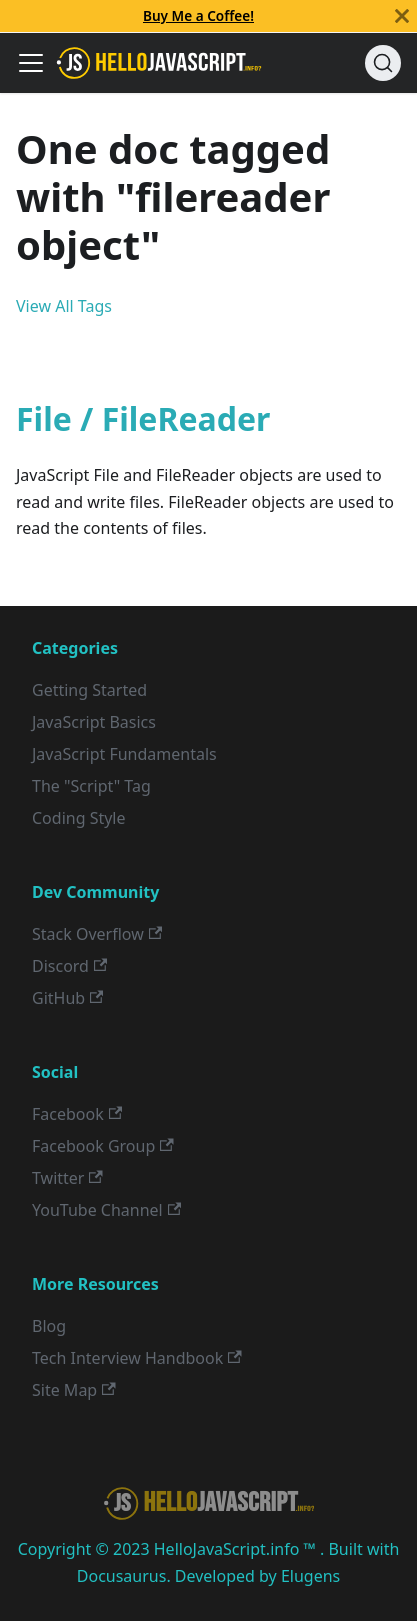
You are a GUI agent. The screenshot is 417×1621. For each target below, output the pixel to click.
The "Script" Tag (91, 786)
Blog (49, 1326)
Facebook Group (103, 1146)
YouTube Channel (106, 1210)
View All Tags (64, 306)
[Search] (383, 63)
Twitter (67, 1178)
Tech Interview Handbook (137, 1358)
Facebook (77, 1114)
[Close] (402, 16)
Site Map (74, 1390)
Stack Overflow (97, 934)
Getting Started (89, 690)
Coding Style (79, 818)
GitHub (67, 998)
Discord (69, 966)
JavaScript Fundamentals (124, 754)
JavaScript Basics (94, 722)
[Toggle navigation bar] (31, 63)
